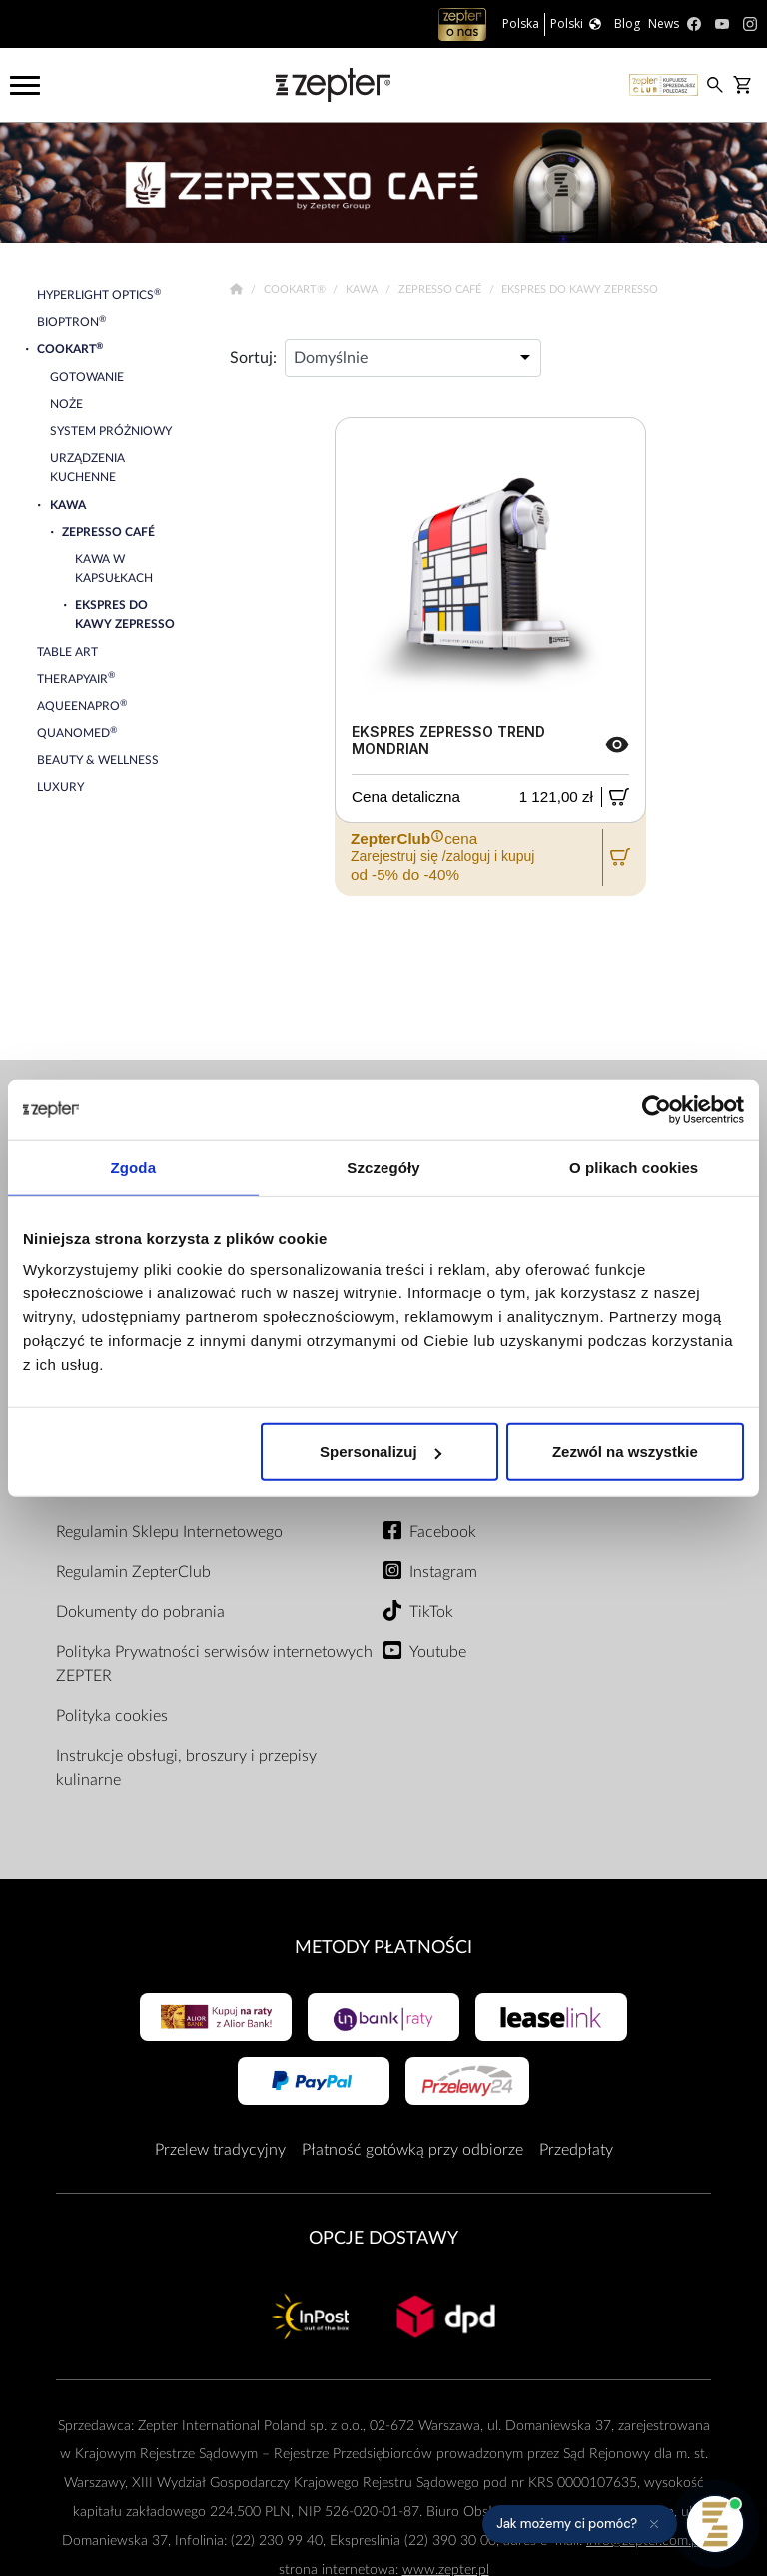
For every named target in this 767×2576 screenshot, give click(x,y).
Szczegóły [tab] (383, 1166)
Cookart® (296, 289)
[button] (579, 2524)
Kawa (363, 289)
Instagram (443, 1572)
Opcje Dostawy (383, 2238)
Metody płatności (383, 1947)
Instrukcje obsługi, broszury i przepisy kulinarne (186, 1768)
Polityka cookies (112, 1716)
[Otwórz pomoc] (715, 2524)
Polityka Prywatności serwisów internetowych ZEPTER (214, 1664)
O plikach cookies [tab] (633, 1166)
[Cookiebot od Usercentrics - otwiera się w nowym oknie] (656, 1109)
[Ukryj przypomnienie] (654, 2524)
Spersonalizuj (380, 1451)
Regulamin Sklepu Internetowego (169, 1532)
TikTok (431, 1612)
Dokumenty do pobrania (140, 1612)
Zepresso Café (441, 289)
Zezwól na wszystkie (625, 1451)
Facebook (442, 1532)
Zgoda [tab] (134, 1166)
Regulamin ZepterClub (133, 1572)
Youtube (437, 1652)
